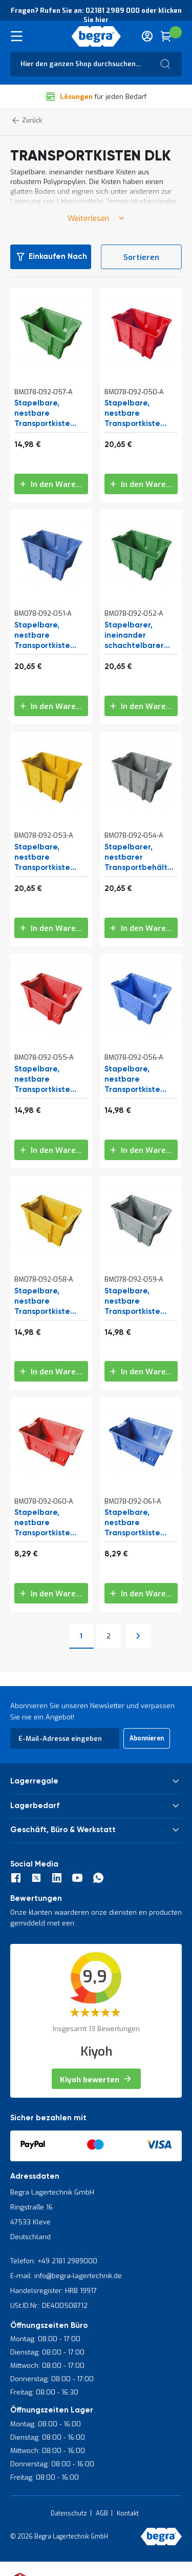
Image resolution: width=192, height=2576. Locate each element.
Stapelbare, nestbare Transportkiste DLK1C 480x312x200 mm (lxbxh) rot (47, 1079)
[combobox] (96, 64)
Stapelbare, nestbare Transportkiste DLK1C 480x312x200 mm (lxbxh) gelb (47, 1301)
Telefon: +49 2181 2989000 (53, 2261)
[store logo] (96, 36)
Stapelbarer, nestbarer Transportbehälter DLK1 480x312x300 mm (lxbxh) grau (140, 857)
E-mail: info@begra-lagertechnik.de (66, 2275)
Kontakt (128, 2513)
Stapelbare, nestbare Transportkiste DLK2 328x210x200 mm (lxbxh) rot (50, 1523)
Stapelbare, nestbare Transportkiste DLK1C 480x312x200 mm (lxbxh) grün (47, 413)
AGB (102, 2513)
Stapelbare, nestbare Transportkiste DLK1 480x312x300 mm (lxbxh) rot (139, 413)
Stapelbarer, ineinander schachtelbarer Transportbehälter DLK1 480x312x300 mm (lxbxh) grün (140, 635)
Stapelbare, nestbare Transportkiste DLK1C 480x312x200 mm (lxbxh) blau (137, 1079)
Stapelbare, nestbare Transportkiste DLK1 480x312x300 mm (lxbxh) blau (49, 635)
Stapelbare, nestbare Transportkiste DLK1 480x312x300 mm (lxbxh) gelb (49, 857)
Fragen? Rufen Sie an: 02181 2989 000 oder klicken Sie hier (96, 15)
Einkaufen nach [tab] (58, 256)
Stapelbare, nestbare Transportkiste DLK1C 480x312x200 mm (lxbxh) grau (137, 1301)
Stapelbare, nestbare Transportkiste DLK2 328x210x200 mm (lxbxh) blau (140, 1523)
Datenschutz (69, 2513)
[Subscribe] (146, 1738)
